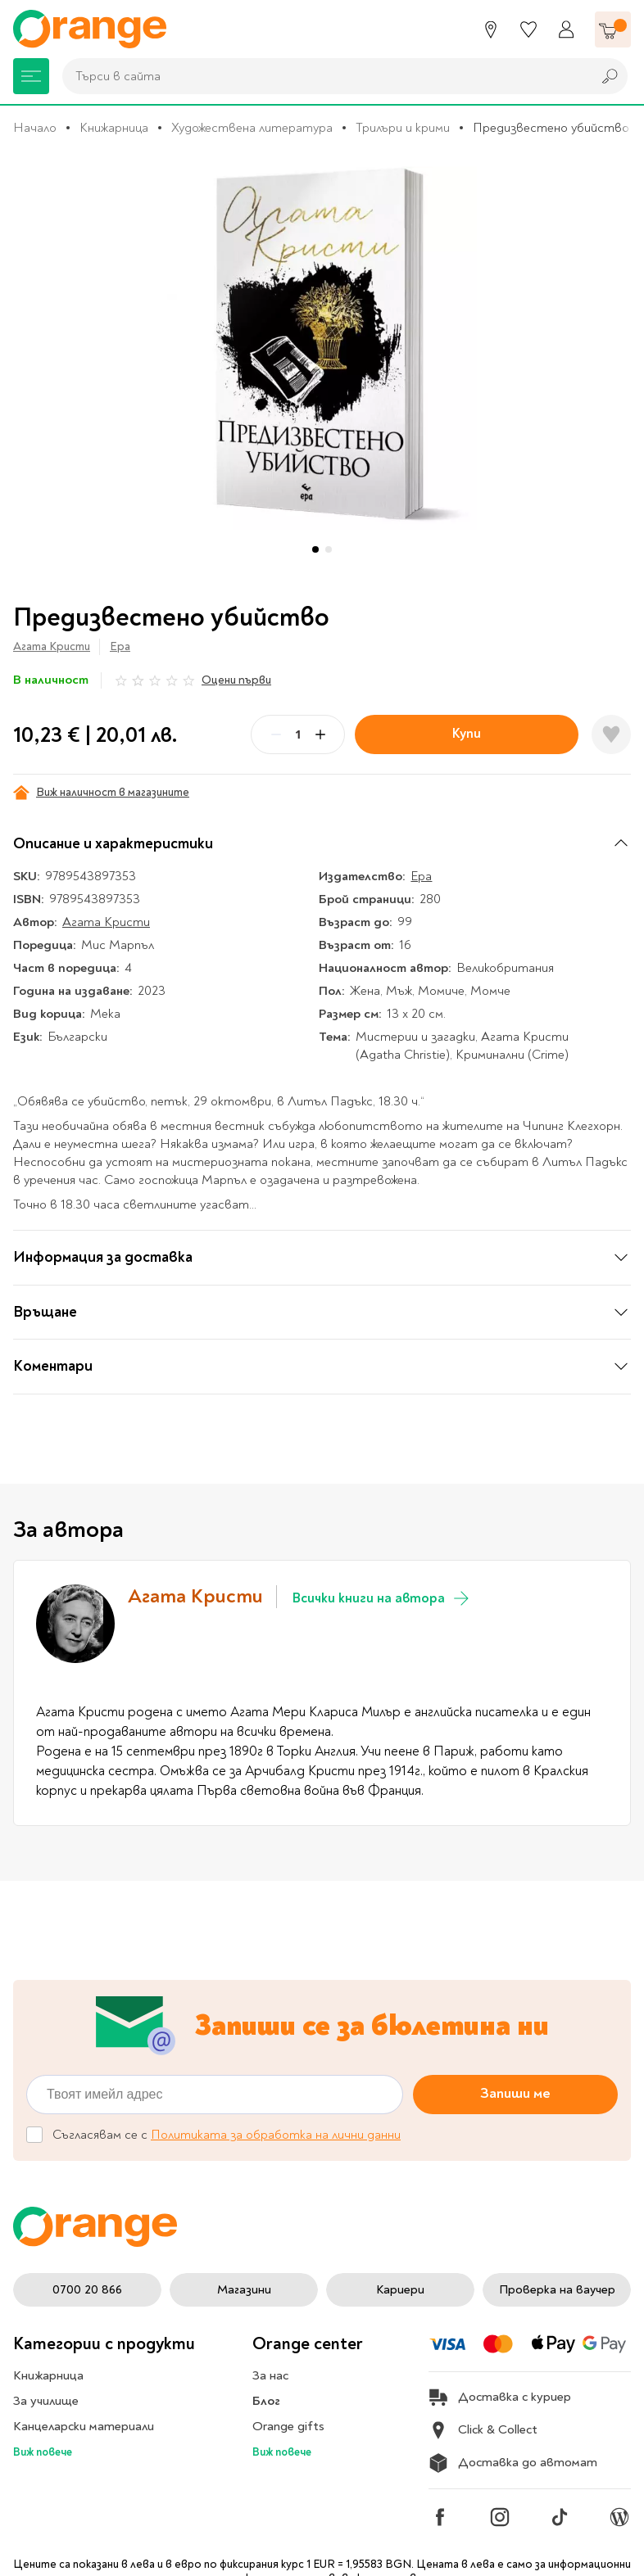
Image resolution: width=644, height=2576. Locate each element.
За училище (46, 2401)
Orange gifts (288, 2426)
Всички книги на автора (382, 1598)
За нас (270, 2375)
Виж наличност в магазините (101, 792)
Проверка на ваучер (557, 2290)
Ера (120, 646)
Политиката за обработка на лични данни (276, 2134)
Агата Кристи (51, 646)
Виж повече (42, 2452)
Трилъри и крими (403, 128)
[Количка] (613, 29)
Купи (466, 733)
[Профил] (566, 29)
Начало (35, 128)
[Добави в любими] (611, 734)
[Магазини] (491, 29)
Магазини (244, 2290)
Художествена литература (252, 128)
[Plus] (320, 734)
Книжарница (113, 128)
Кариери (400, 2290)
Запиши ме (515, 2093)
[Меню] (31, 76)
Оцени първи (236, 680)
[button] (315, 549)
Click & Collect (483, 2430)
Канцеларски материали (83, 2426)
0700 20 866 (87, 2290)
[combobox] (322, 76)
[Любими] (528, 29)
